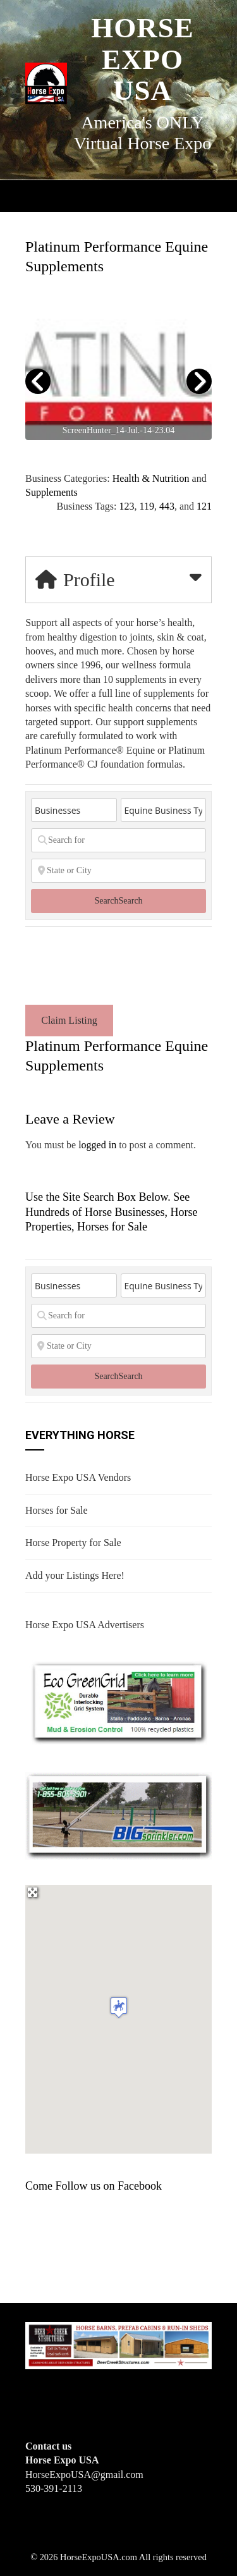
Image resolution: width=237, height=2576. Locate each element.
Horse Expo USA (142, 59)
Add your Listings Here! (75, 1575)
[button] (119, 2007)
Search (118, 900)
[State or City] (118, 871)
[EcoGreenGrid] (118, 1700)
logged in (97, 1144)
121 (204, 506)
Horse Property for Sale (73, 1542)
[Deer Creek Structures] (118, 2344)
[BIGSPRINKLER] (118, 1814)
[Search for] (118, 840)
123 (126, 506)
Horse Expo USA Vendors (78, 1477)
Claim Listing (69, 1020)
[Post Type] (74, 810)
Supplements (51, 492)
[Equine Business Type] (164, 810)
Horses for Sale (56, 1510)
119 (146, 506)
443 (166, 506)
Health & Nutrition (151, 478)
